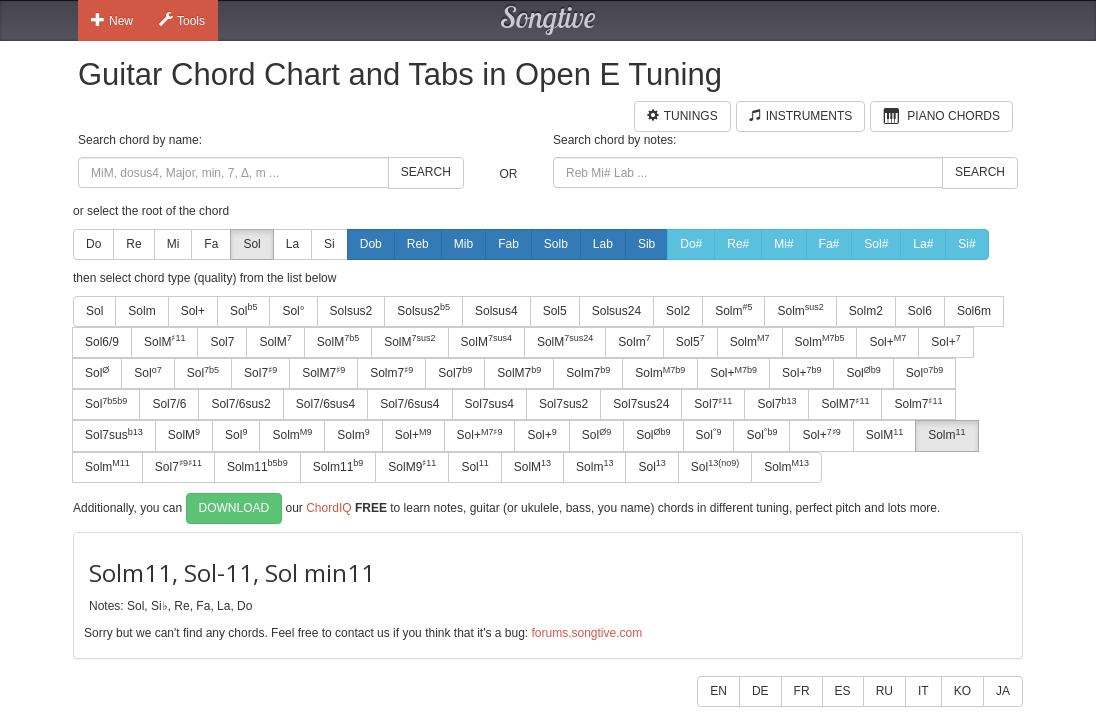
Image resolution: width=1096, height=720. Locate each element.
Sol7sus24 (641, 404)
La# (923, 244)
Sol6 (920, 311)
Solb (556, 244)
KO (962, 691)
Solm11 (257, 466)
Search (426, 172)
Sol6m (974, 311)
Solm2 (866, 311)
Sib (646, 244)
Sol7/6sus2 (240, 404)
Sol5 (555, 311)
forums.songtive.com (586, 633)
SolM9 (412, 466)
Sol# (876, 244)
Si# (966, 244)
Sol (251, 244)
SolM (164, 341)
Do (93, 244)
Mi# (783, 244)
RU (884, 691)
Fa (211, 244)
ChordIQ (328, 507)
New (112, 20)
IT (923, 691)
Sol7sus (114, 435)
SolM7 (323, 373)
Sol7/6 (169, 404)
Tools (182, 20)
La (292, 244)
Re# (738, 244)
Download (234, 508)
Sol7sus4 (489, 404)
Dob (371, 244)
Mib (463, 244)
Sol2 (678, 311)
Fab (508, 244)
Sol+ (193, 311)
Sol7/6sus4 (325, 404)
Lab (603, 244)
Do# (691, 244)
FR (802, 691)
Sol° (293, 311)
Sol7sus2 (563, 404)
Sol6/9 (102, 342)
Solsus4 (496, 311)
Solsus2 (351, 311)
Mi (173, 244)
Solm (141, 311)
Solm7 (391, 373)
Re (133, 244)
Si (329, 244)
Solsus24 (616, 311)
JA (1003, 691)
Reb (418, 244)
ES (843, 691)
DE (760, 691)
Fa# (829, 244)
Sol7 (222, 342)
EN (718, 691)
